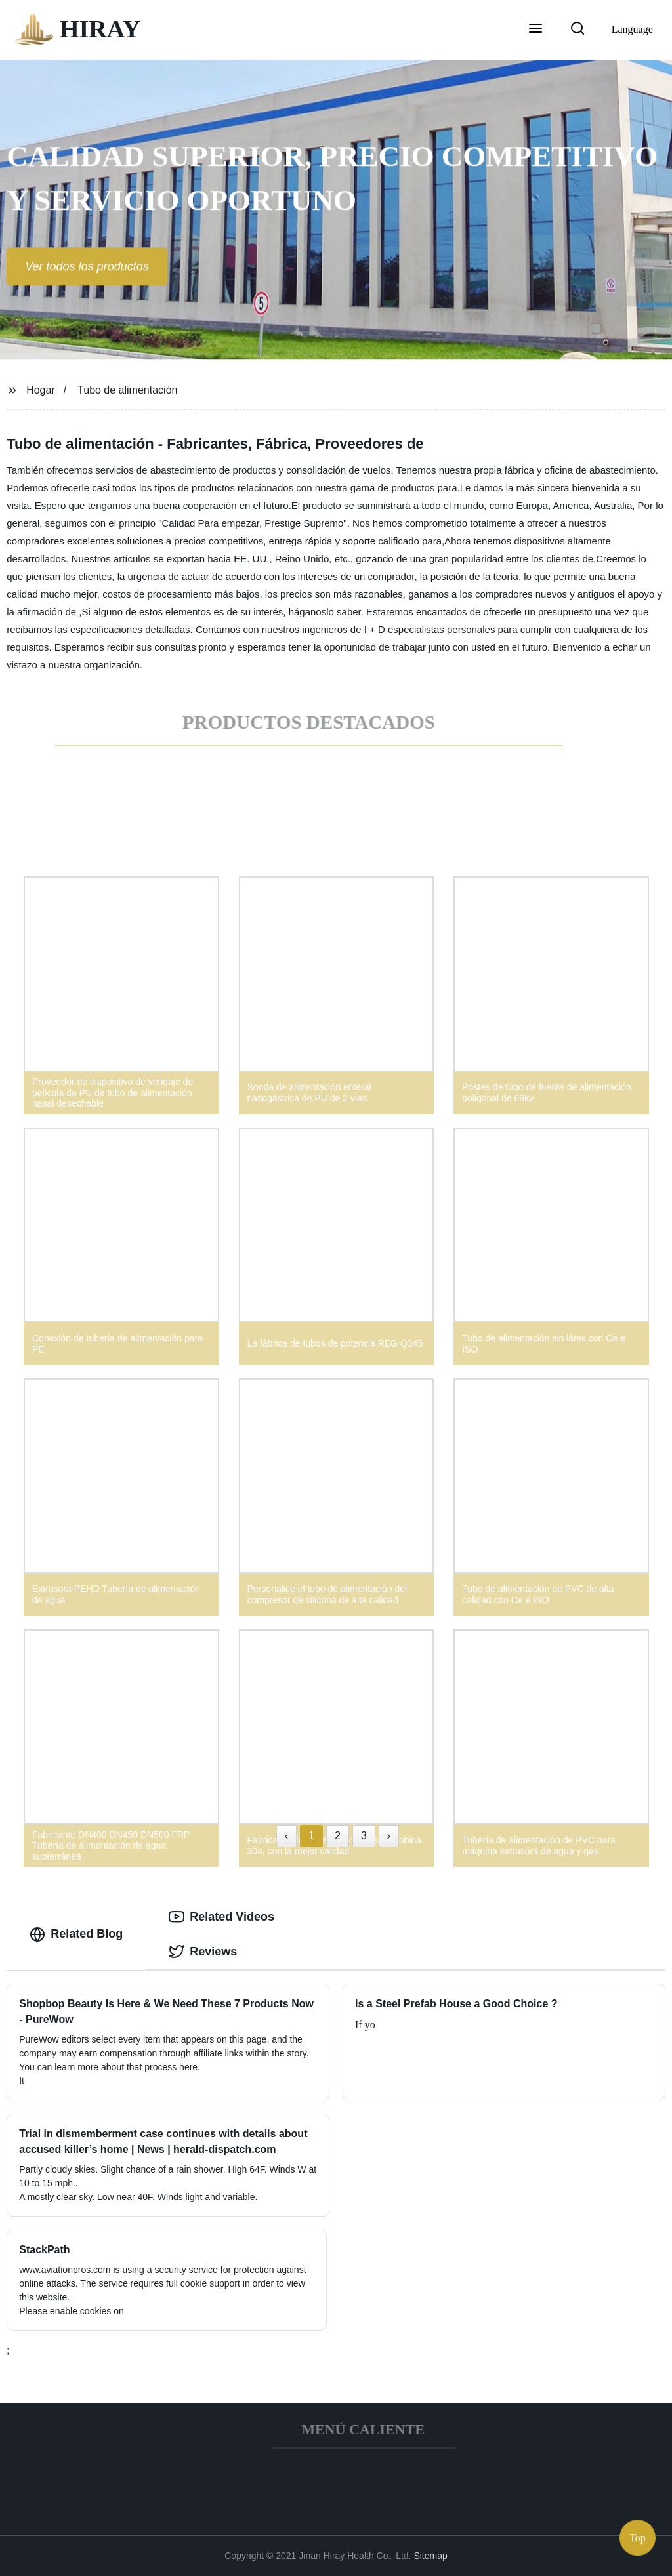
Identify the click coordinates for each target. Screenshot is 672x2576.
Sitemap (430, 2555)
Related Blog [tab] (76, 1934)
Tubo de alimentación (127, 390)
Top (637, 2536)
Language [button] (632, 29)
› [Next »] (388, 1835)
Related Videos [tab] (221, 1917)
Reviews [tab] (203, 1951)
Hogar (40, 390)
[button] (535, 29)
